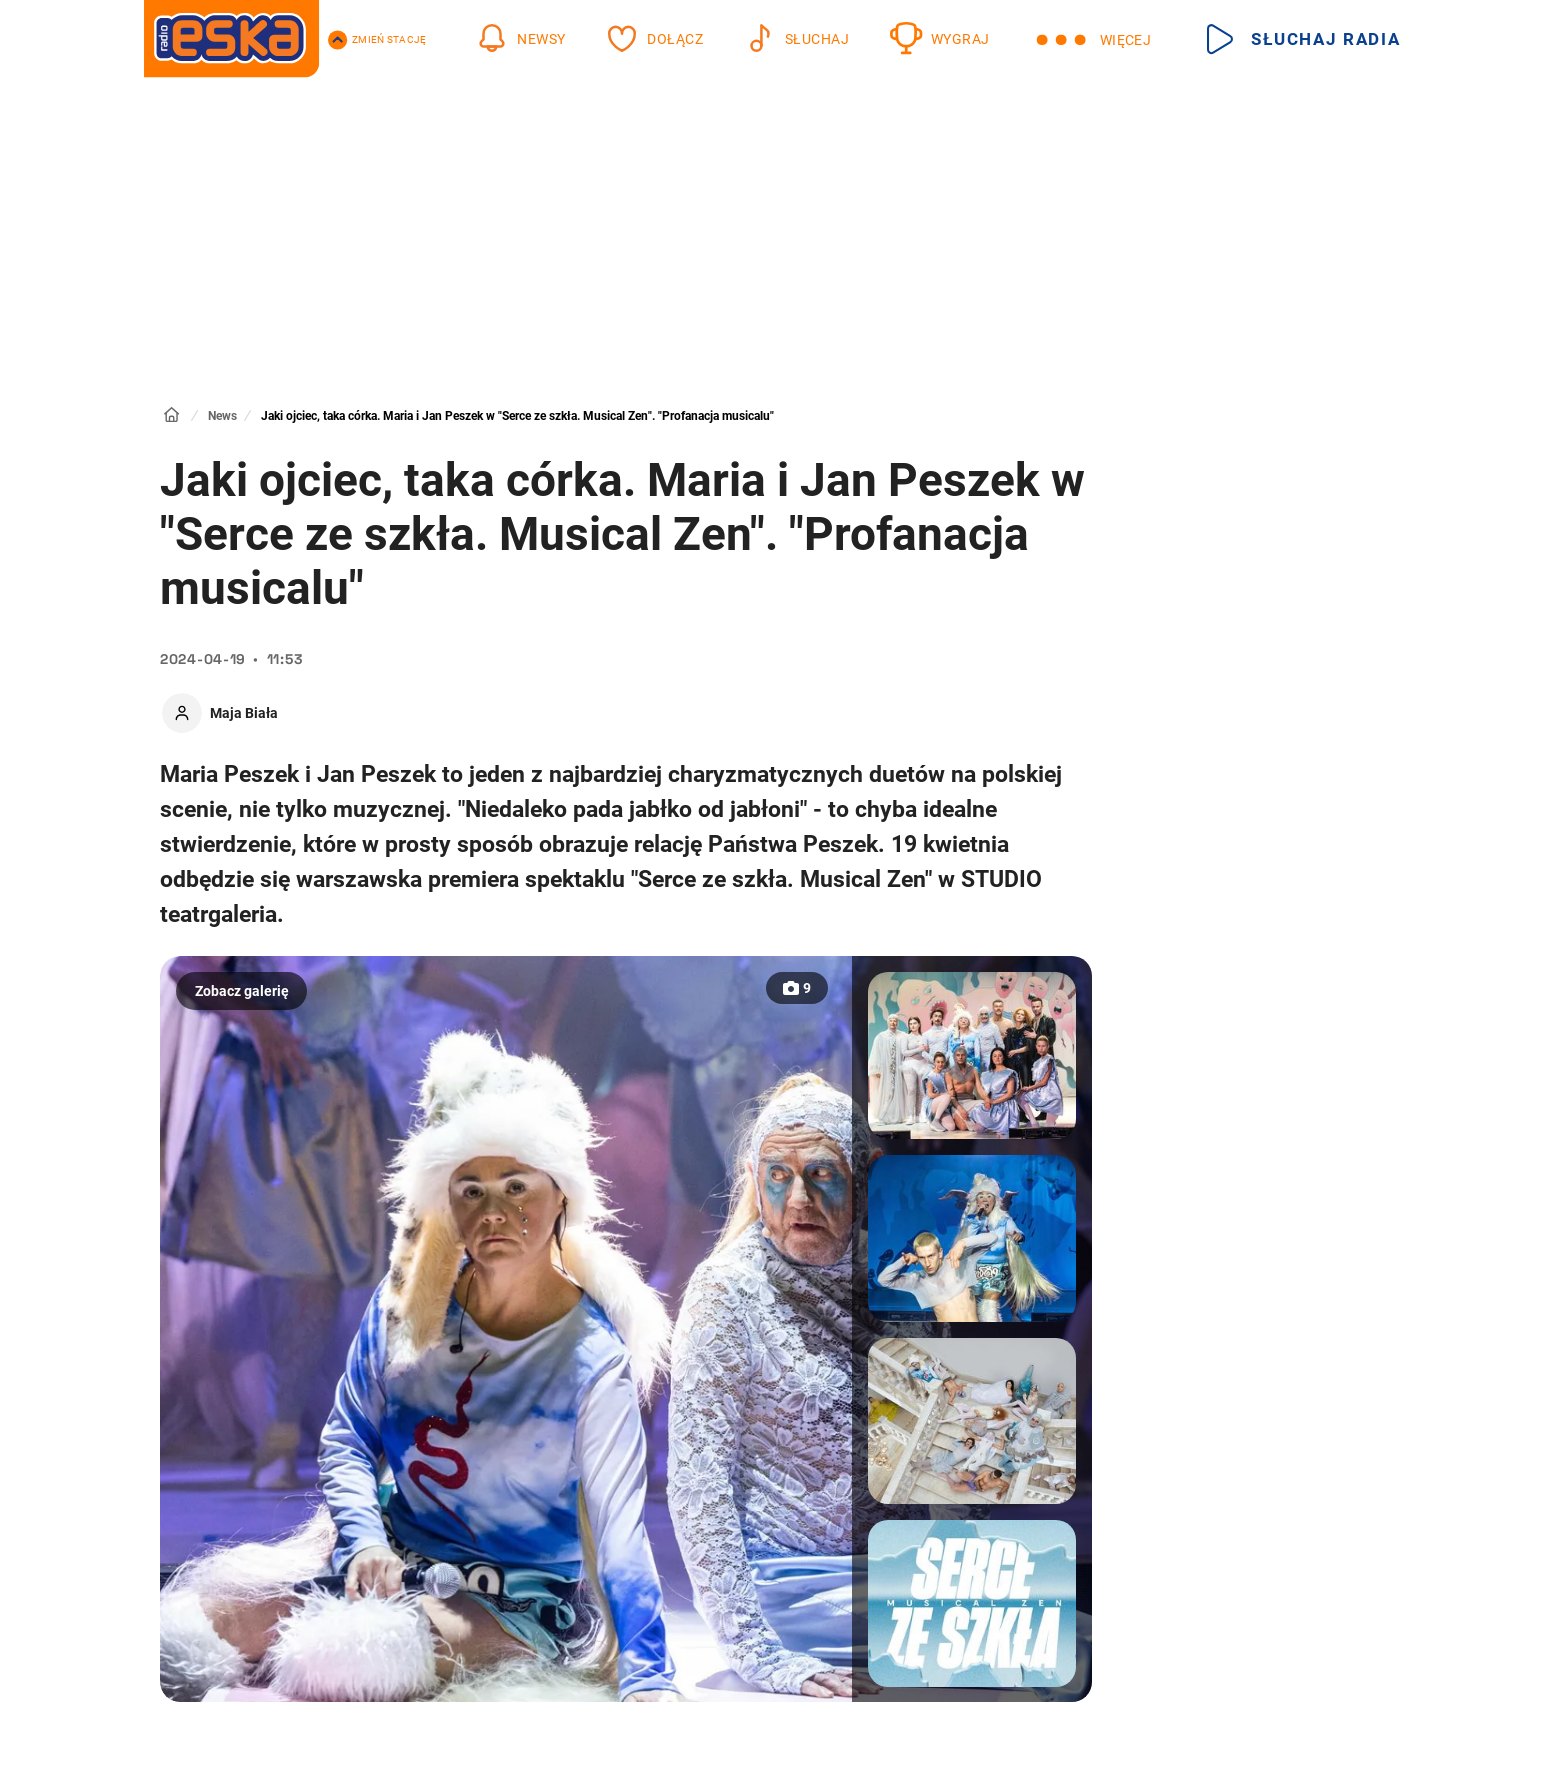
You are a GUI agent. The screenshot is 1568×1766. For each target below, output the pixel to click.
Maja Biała (244, 713)
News (222, 416)
